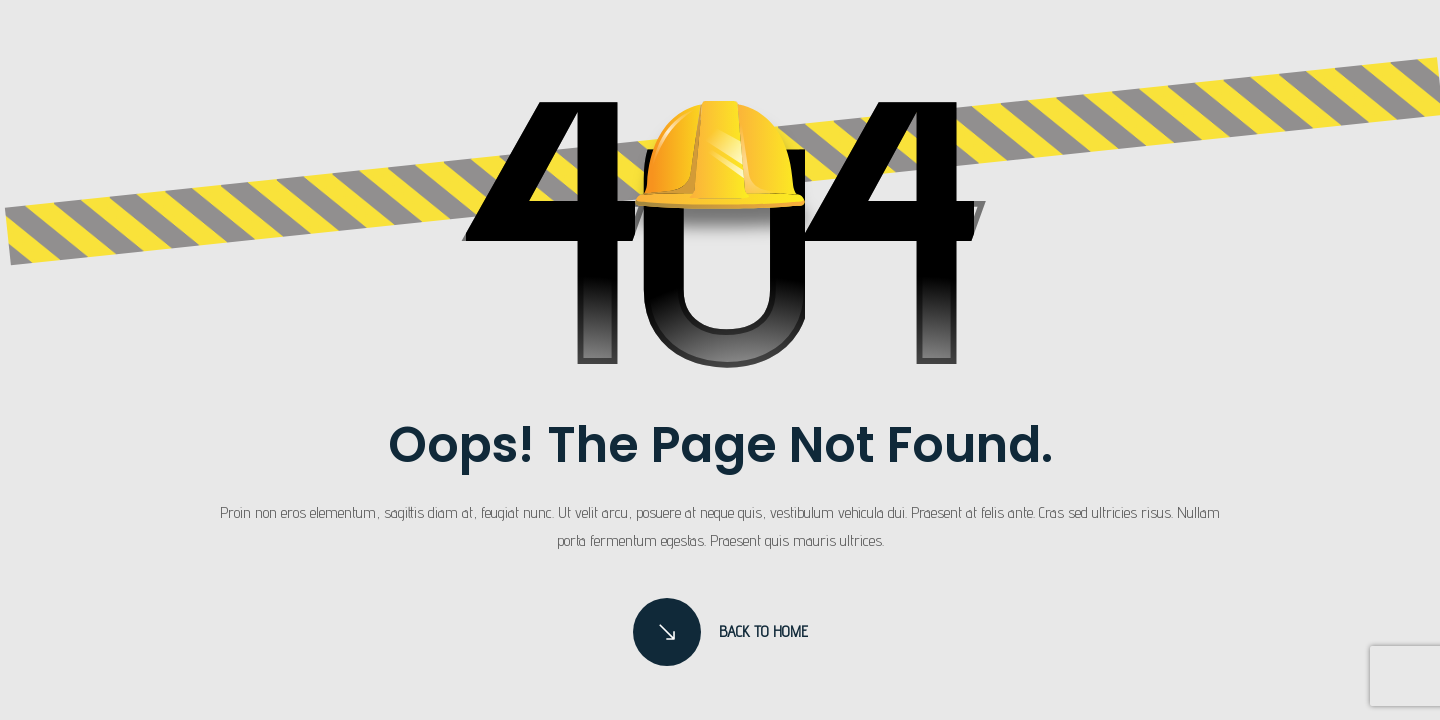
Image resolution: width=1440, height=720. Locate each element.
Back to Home (720, 632)
